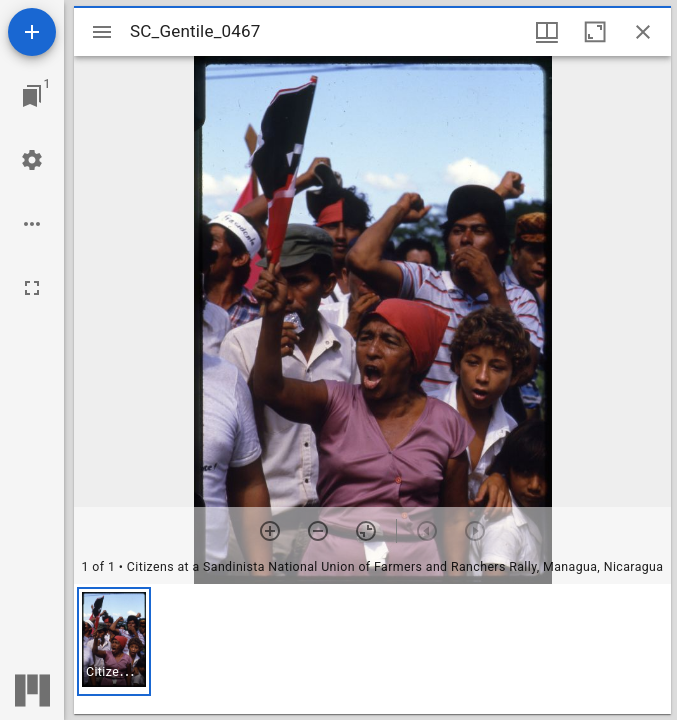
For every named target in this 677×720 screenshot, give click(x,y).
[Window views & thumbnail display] (547, 32)
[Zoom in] (270, 531)
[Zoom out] (318, 531)
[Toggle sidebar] (102, 32)
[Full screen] (32, 288)
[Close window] (643, 32)
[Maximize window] (595, 32)
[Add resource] (32, 32)
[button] (114, 641)
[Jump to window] (32, 96)
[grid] (372, 649)
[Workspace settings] (32, 160)
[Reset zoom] (366, 531)
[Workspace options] (32, 224)
